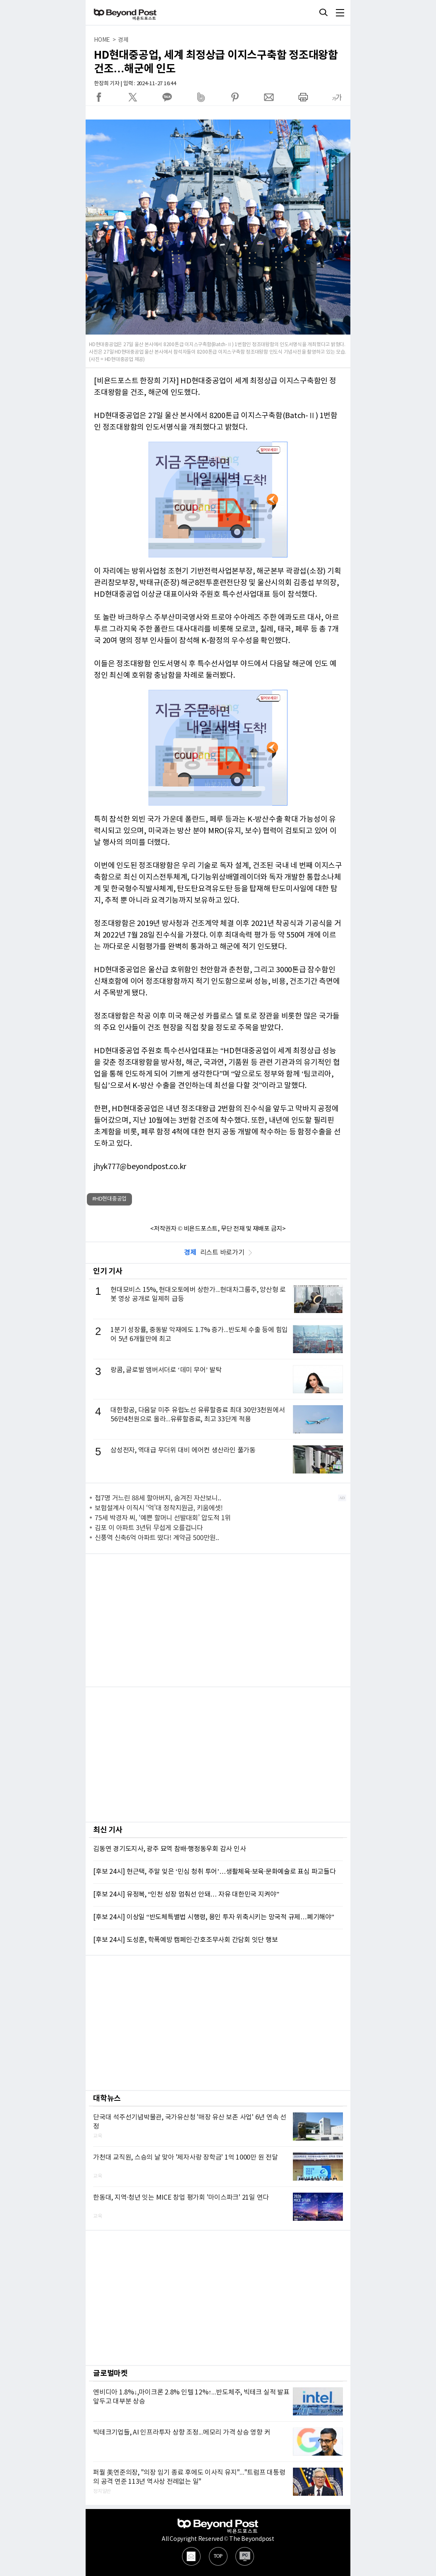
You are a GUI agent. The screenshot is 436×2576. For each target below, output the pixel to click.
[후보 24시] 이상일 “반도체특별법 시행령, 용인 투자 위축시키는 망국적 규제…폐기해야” (213, 1917)
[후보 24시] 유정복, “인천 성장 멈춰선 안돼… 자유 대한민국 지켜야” (186, 1894)
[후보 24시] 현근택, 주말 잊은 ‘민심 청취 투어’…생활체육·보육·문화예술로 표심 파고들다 (214, 1871)
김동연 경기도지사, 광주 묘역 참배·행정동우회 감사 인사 (169, 1849)
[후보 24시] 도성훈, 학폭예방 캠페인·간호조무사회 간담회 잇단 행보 (185, 1940)
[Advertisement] (218, 1620)
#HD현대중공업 (109, 1199)
